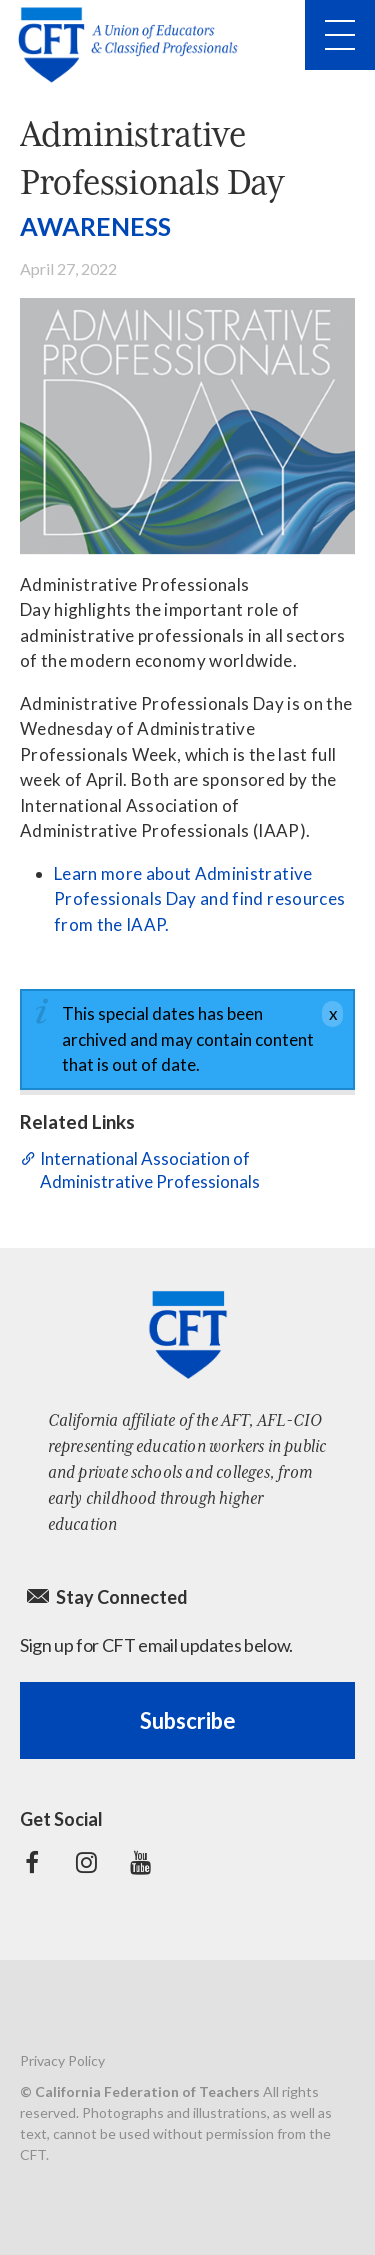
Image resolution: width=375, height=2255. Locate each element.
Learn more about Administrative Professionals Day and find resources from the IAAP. (199, 899)
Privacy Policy (62, 2060)
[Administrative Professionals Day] (187, 426)
